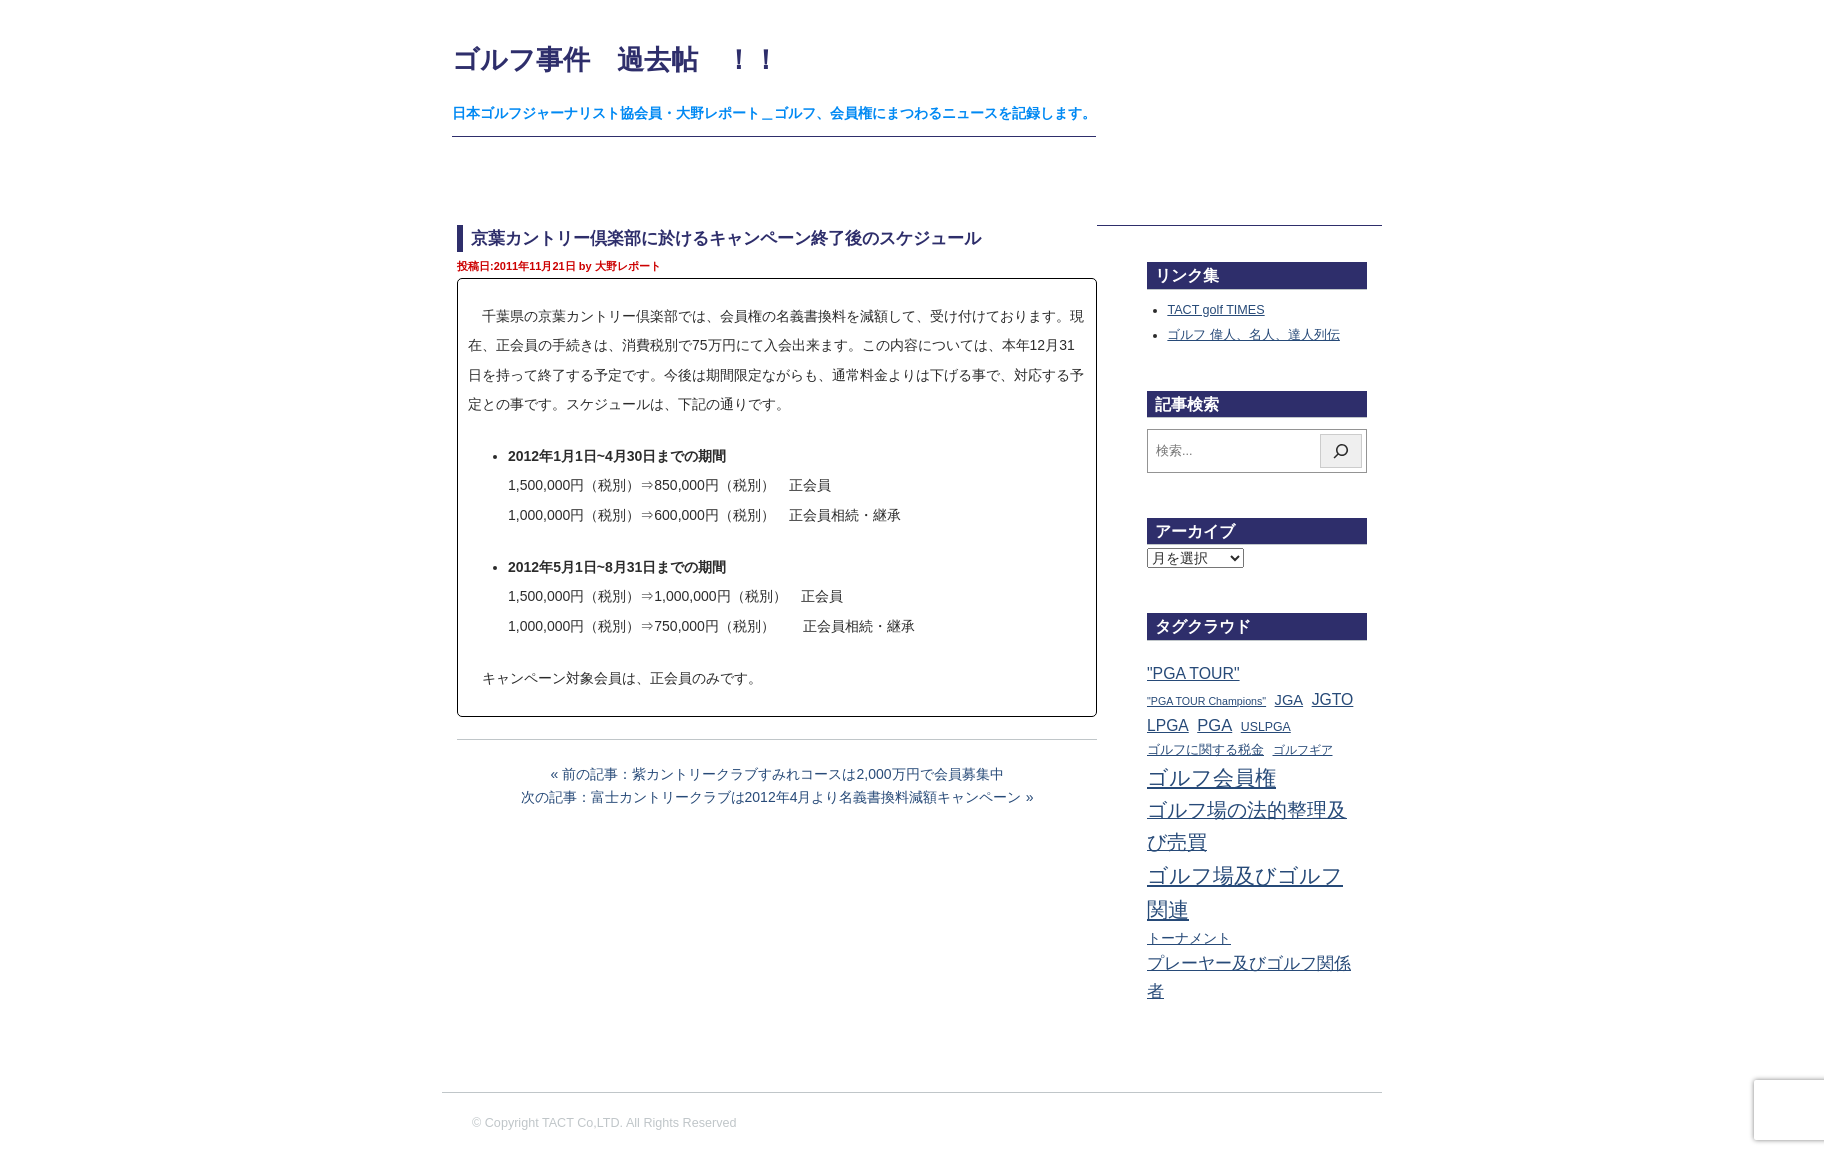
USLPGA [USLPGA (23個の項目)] (1266, 727)
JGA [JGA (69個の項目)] (1289, 700)
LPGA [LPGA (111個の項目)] (1168, 725)
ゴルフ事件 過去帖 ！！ (615, 59)
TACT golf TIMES (1215, 310)
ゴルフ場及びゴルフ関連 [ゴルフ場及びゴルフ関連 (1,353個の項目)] (1245, 892)
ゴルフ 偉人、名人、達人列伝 (1253, 335)
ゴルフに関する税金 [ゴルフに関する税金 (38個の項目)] (1205, 749)
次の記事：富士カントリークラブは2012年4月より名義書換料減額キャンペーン (771, 797)
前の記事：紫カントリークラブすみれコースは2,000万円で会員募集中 (782, 774)
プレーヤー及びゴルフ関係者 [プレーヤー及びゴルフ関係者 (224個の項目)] (1249, 977)
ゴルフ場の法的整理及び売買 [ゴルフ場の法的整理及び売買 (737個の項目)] (1247, 826)
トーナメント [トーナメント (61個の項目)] (1189, 938)
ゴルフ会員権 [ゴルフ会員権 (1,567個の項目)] (1211, 778)
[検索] (1341, 451)
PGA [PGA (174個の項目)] (1214, 725)
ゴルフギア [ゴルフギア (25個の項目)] (1303, 750)
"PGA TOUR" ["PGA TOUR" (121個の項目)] (1193, 673)
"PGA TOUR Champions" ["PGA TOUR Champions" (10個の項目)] (1206, 701)
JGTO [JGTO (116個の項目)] (1333, 699)
